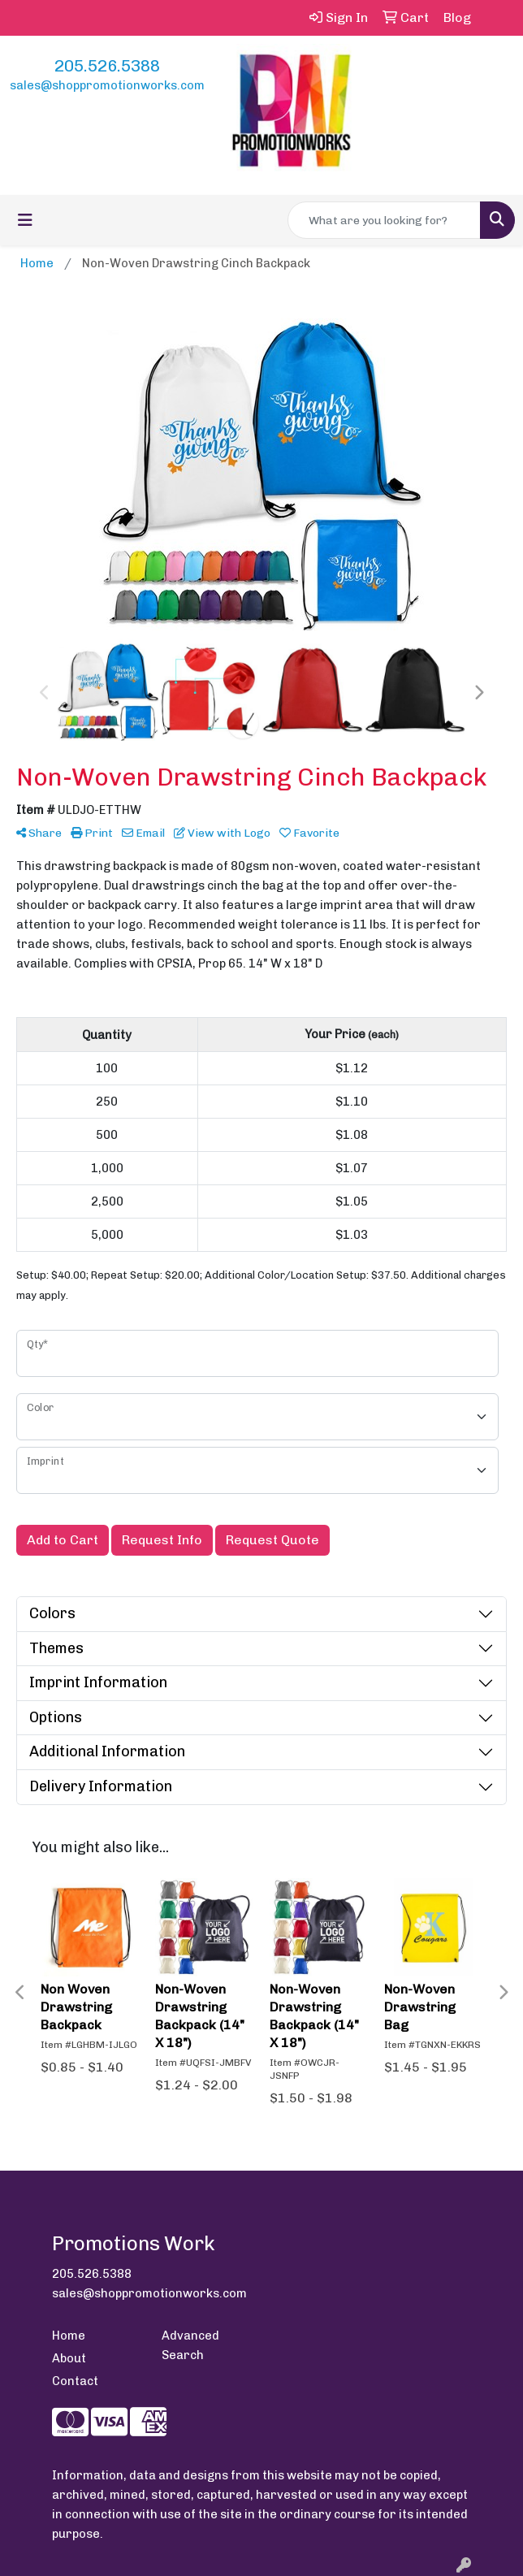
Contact (75, 2381)
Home (68, 2335)
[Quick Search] (384, 220)
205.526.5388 (107, 66)
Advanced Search (190, 2345)
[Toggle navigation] (25, 220)
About (69, 2358)
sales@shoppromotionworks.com (107, 85)
